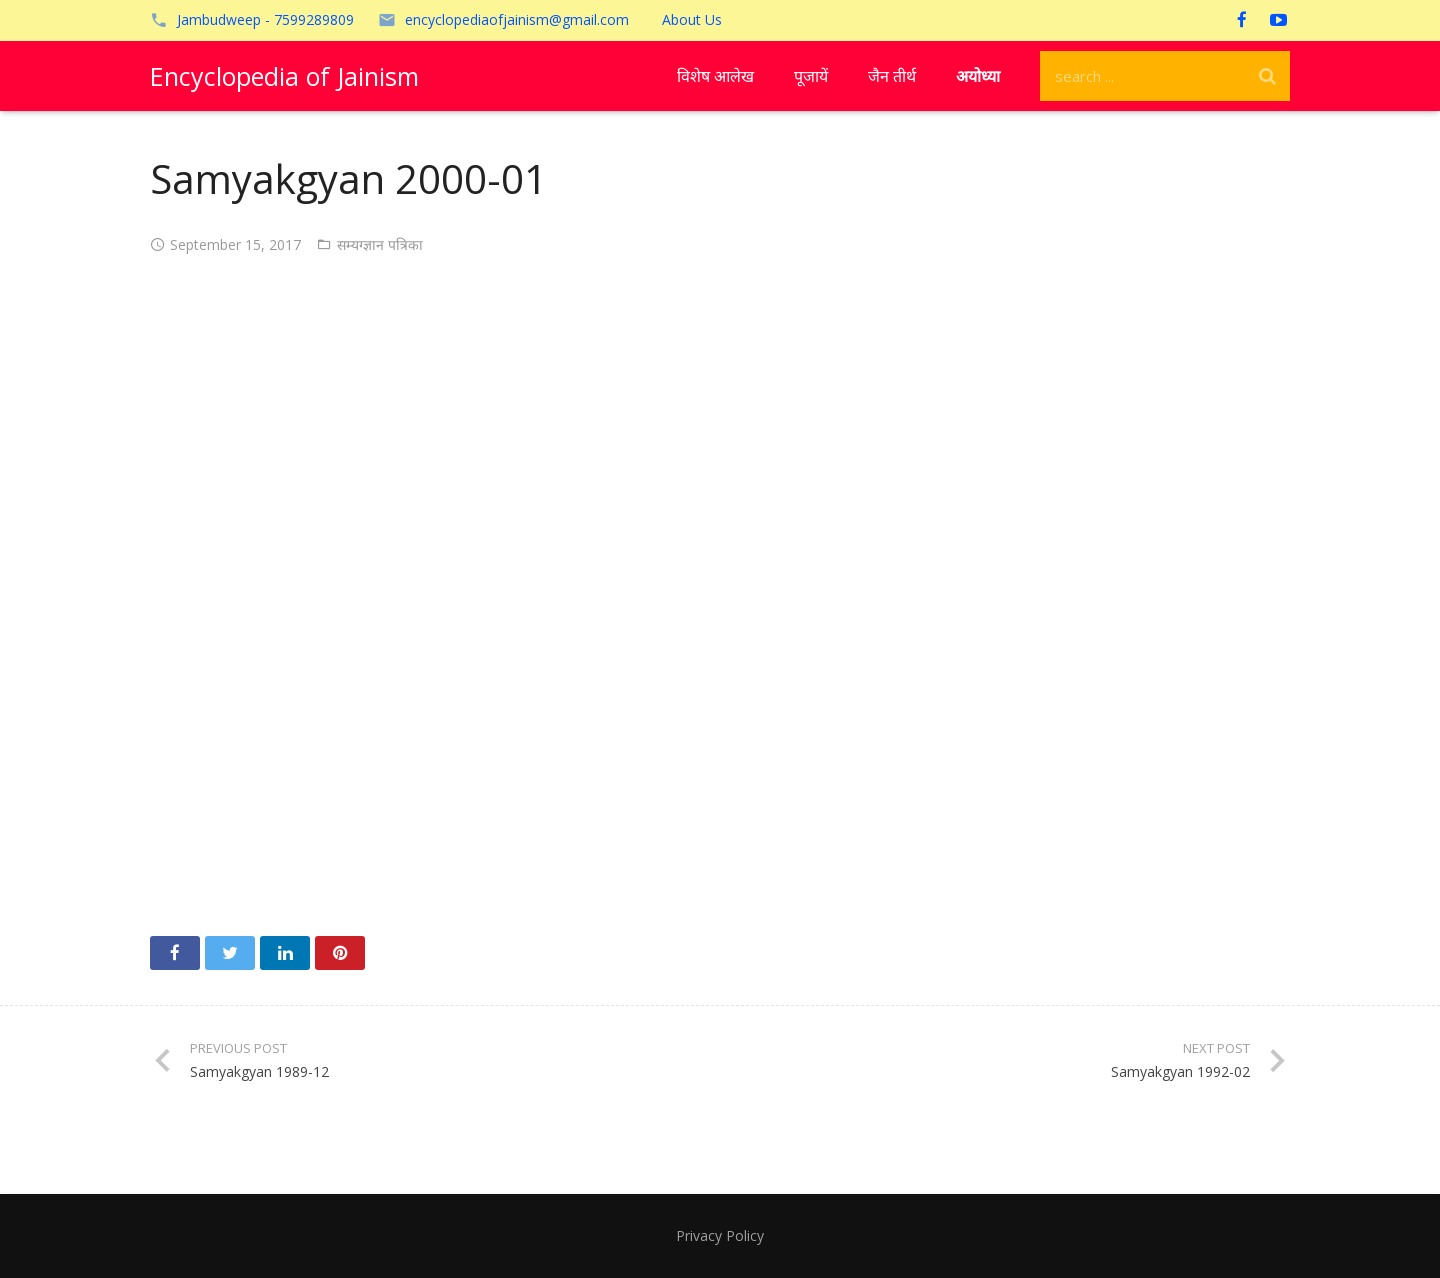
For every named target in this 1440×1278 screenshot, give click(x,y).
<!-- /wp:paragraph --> (720, 589)
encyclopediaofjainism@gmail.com (517, 19)
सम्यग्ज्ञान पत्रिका (380, 244)
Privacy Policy (720, 1235)
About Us (692, 19)
